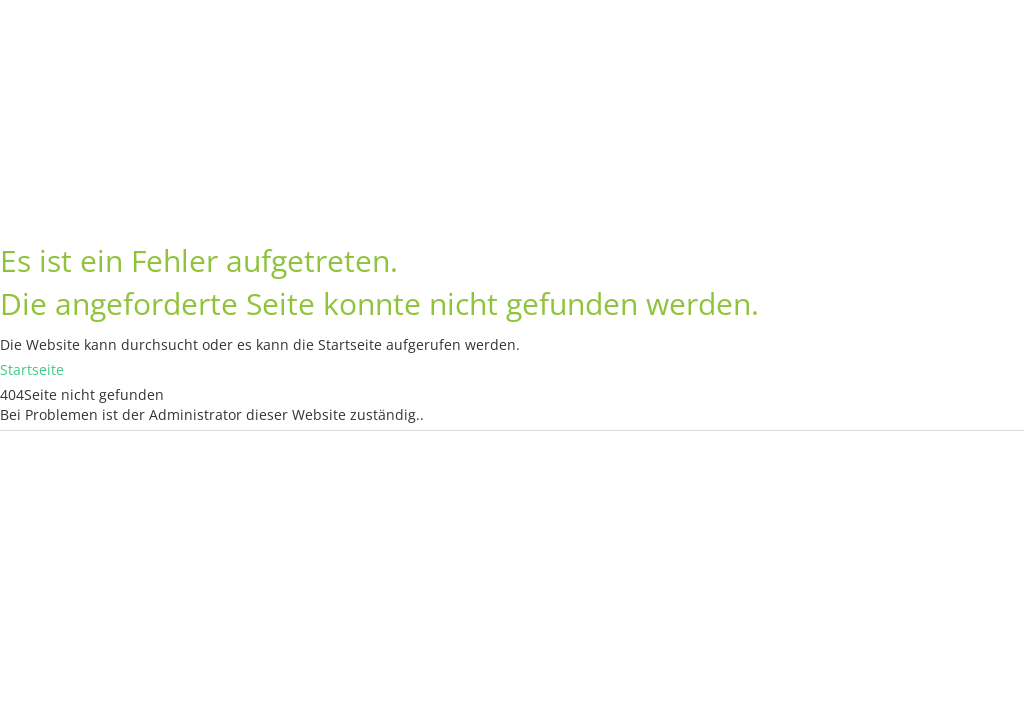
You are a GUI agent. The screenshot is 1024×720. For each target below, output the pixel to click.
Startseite (32, 369)
